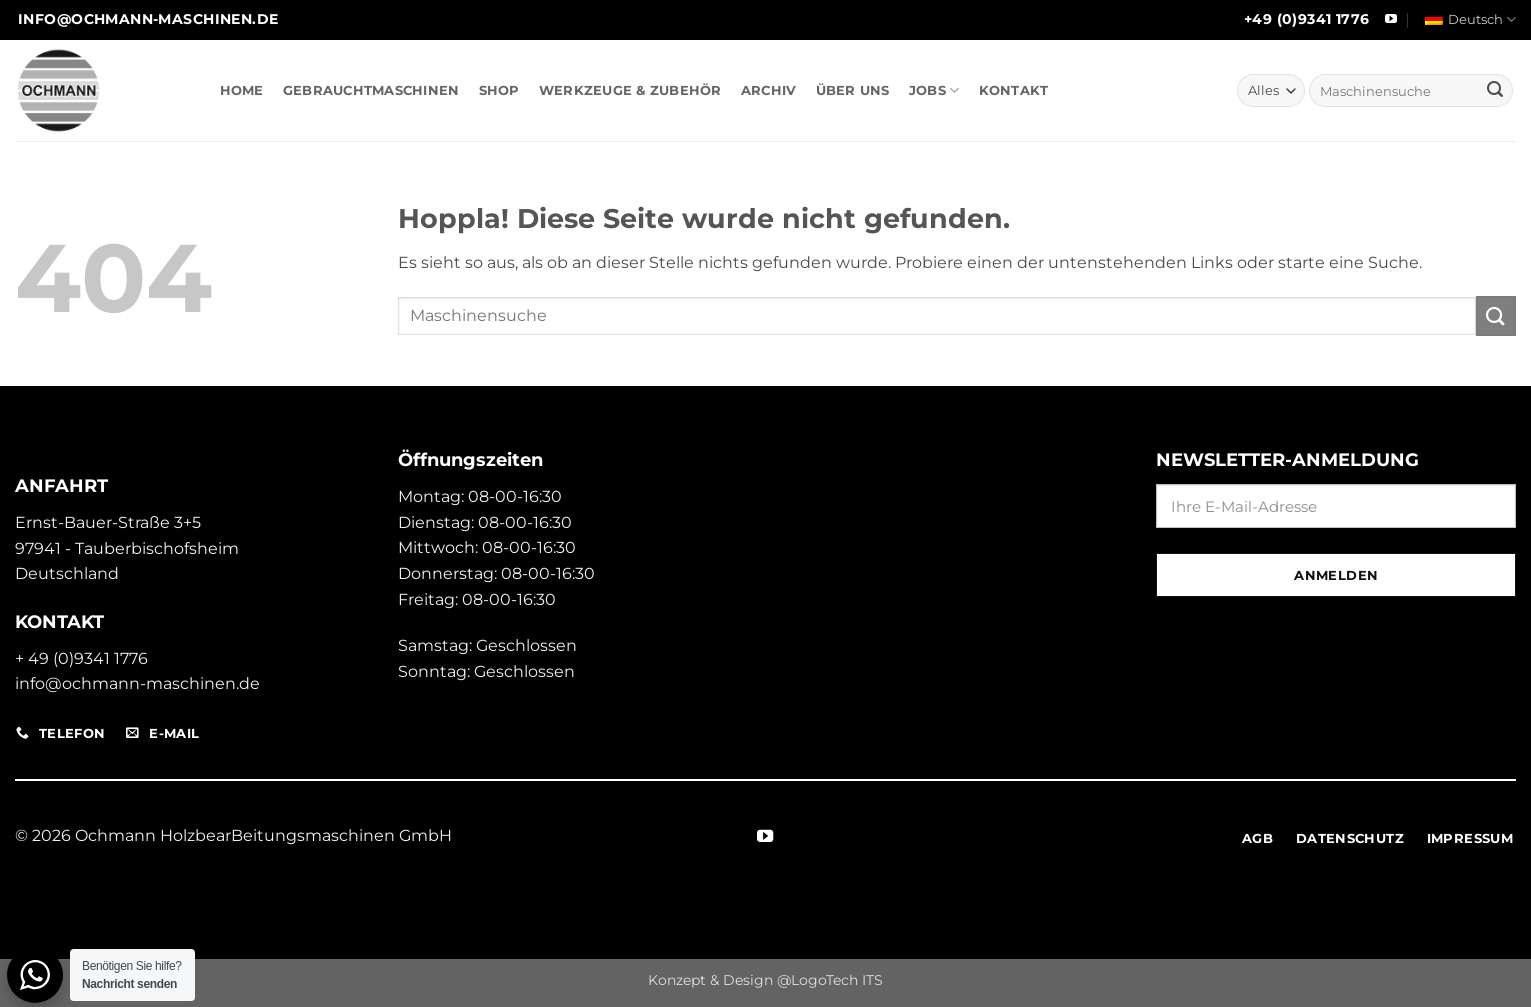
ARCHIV (769, 90)
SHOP (499, 90)
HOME (242, 90)
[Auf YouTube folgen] (1391, 20)
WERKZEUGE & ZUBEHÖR (630, 90)
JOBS (934, 90)
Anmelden (1336, 575)
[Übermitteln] (1495, 91)
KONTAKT (1014, 90)
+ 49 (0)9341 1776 (81, 658)
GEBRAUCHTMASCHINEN (371, 90)
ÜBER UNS (853, 90)
